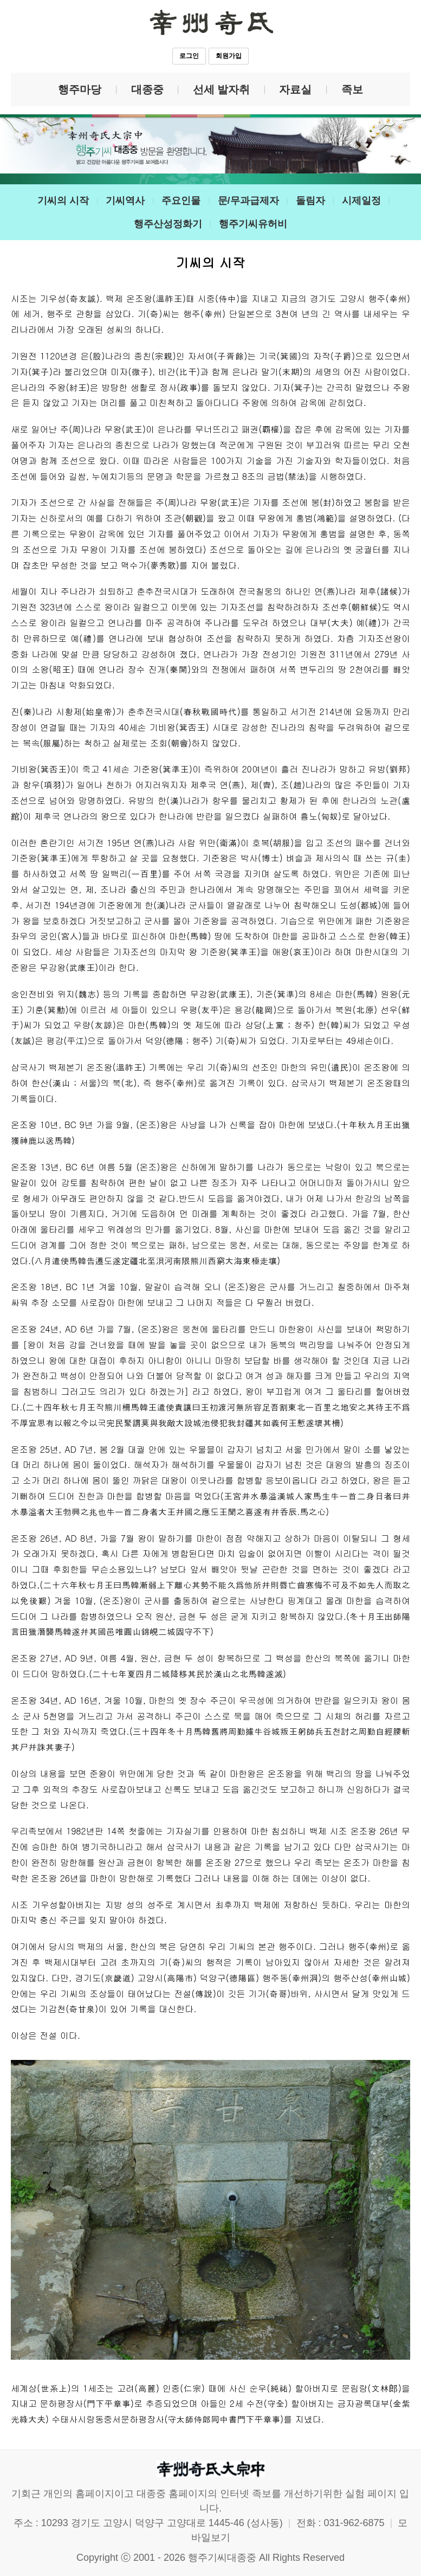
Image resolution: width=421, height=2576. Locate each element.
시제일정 (361, 200)
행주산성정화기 (168, 223)
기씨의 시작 (63, 200)
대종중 (147, 89)
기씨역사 (125, 200)
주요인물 (180, 200)
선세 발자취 (221, 89)
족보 (352, 89)
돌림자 (310, 200)
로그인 (189, 56)
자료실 (295, 89)
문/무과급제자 (248, 200)
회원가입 (229, 56)
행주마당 (79, 89)
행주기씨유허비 (253, 223)
